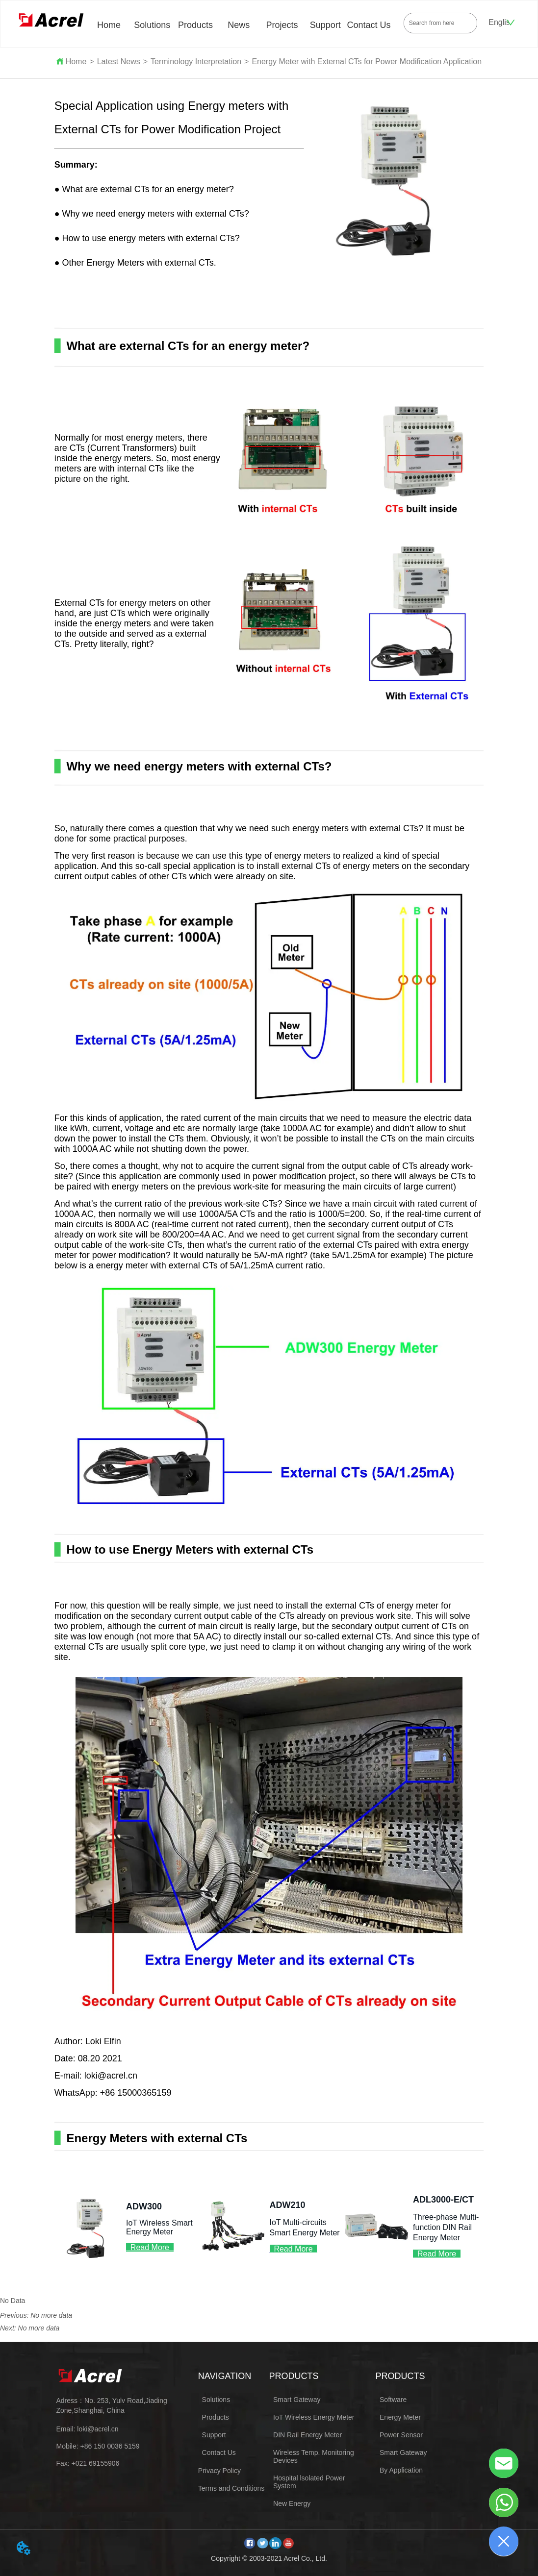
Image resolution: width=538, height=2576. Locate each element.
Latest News (118, 61)
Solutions (152, 25)
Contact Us (368, 25)
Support (325, 25)
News (239, 25)
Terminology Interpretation (196, 61)
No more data (51, 2315)
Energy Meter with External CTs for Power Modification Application (367, 61)
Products (195, 25)
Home (109, 25)
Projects (282, 25)
